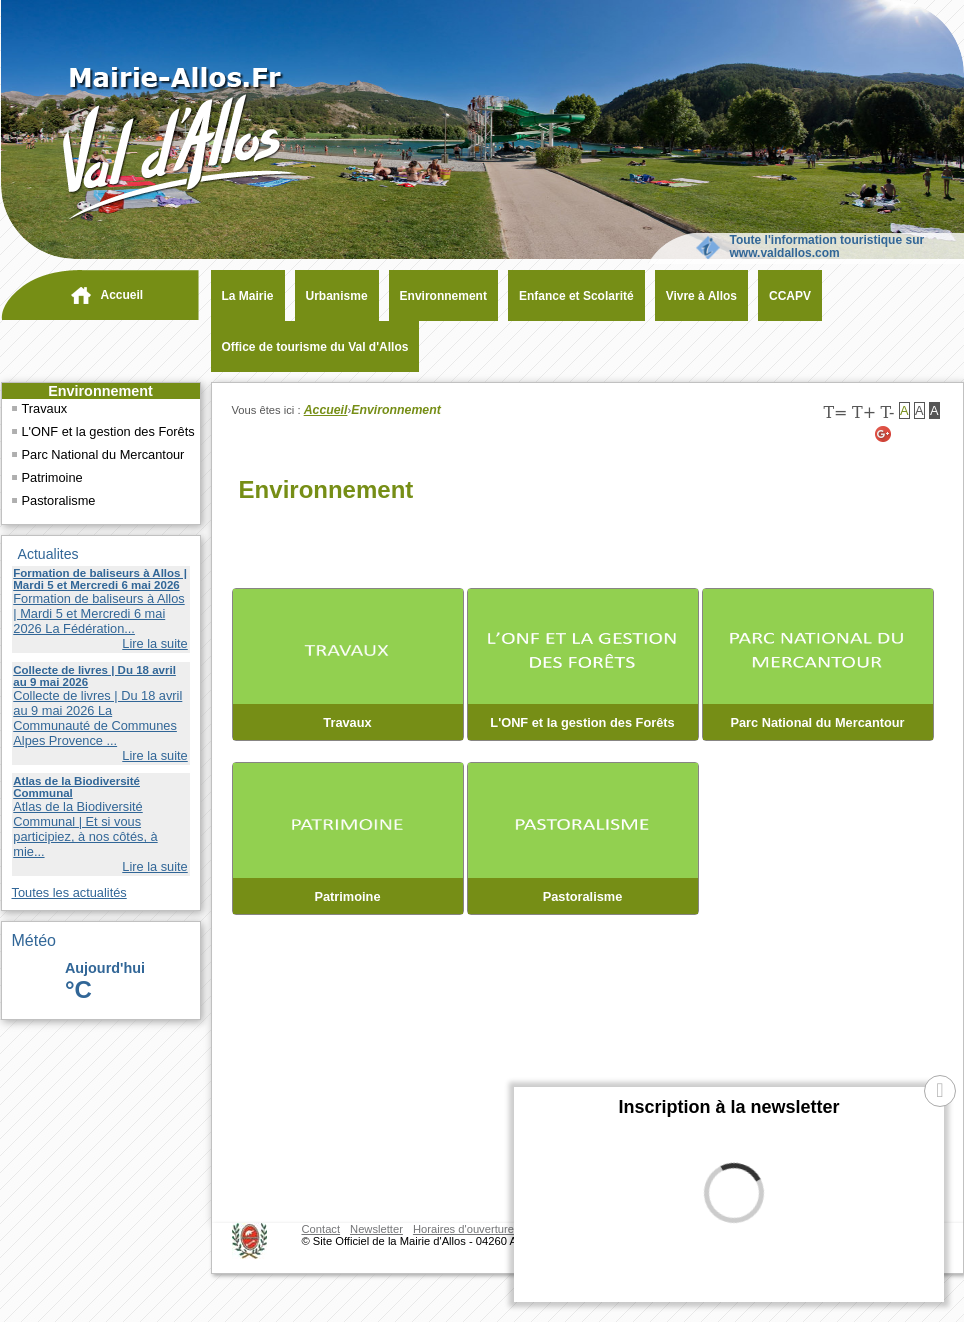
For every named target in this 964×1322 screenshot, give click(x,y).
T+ (864, 412)
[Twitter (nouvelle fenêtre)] (908, 434)
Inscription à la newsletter (728, 1107)
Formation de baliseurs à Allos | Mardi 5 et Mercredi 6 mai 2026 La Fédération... (98, 613)
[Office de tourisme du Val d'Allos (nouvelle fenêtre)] (310, 347)
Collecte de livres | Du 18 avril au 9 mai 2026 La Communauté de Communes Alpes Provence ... (97, 718)
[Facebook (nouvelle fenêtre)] (933, 434)
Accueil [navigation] (122, 295)
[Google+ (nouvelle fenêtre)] (884, 434)
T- (887, 412)
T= (835, 412)
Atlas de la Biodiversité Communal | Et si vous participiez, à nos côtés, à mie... (85, 829)
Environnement (100, 391)
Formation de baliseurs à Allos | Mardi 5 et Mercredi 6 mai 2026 (100, 579)
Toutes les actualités (69, 892)
